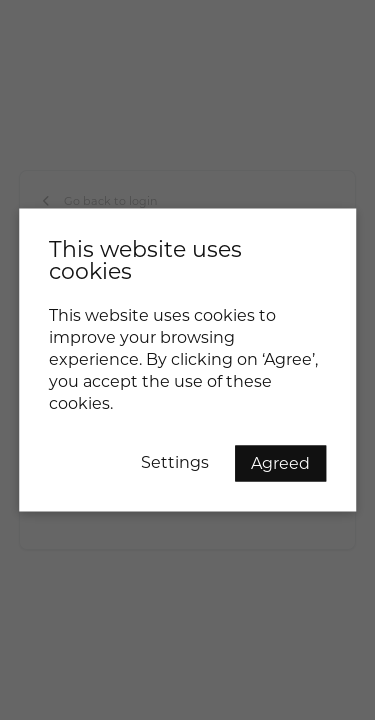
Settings (175, 462)
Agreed (280, 463)
